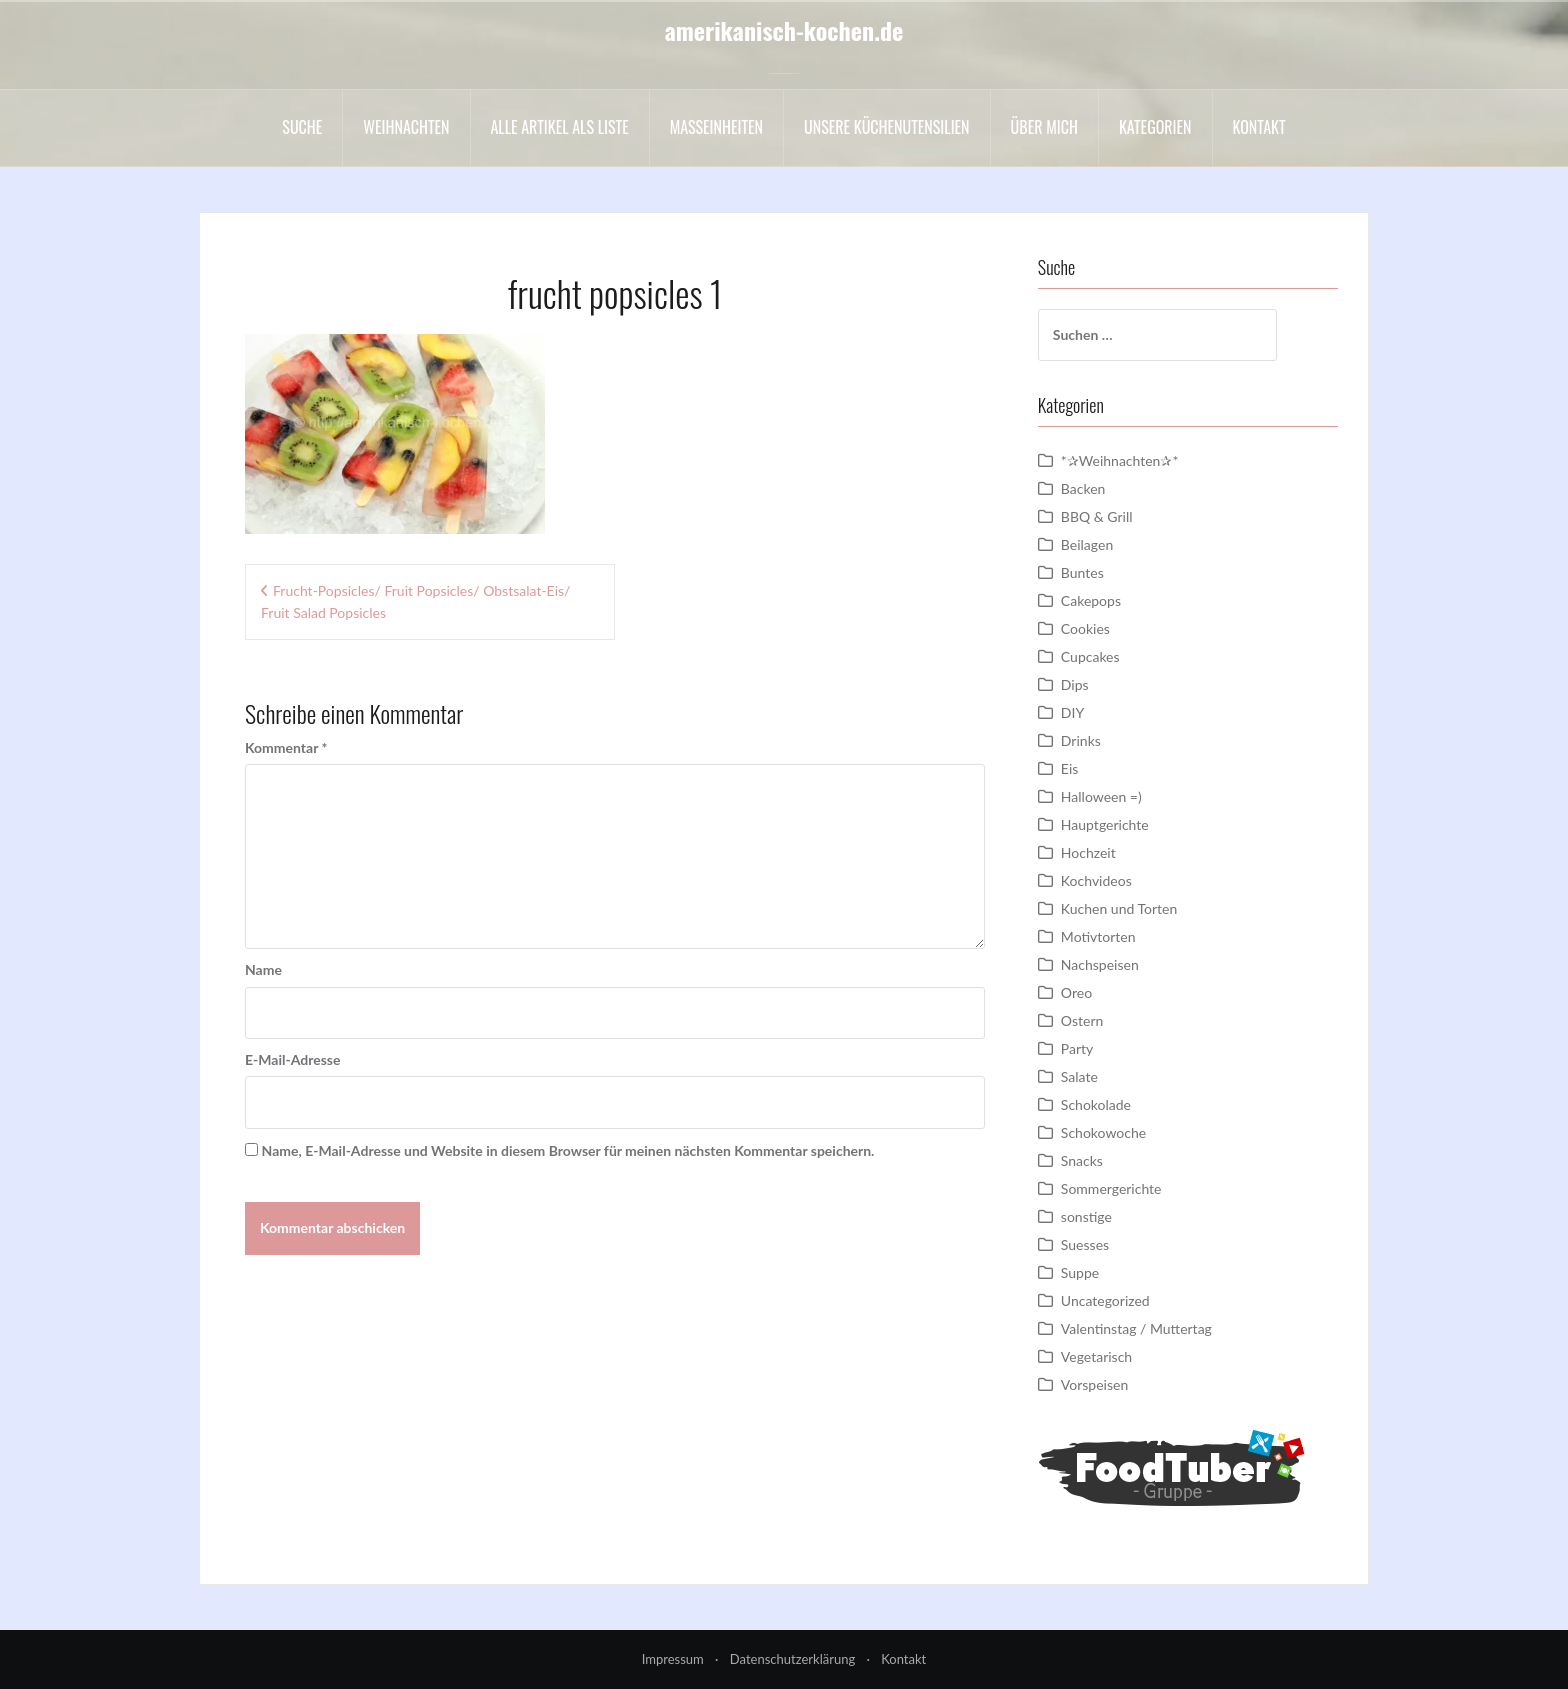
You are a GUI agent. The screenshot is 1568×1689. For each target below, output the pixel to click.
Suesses (1085, 1244)
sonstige (1086, 1216)
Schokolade (1096, 1104)
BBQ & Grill (1097, 516)
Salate (1079, 1076)
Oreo (1076, 992)
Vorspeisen (1094, 1384)
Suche (302, 127)
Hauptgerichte (1105, 824)
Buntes (1082, 572)
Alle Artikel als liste (560, 127)
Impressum (673, 1659)
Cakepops (1091, 600)
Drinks (1081, 740)
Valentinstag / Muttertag (1136, 1328)
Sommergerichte (1111, 1188)
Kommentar (286, 747)
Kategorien (1155, 127)
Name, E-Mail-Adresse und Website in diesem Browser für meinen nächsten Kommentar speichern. (568, 1150)
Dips (1075, 684)
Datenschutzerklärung (792, 1659)
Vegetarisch (1096, 1356)
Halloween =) (1101, 796)
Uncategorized (1105, 1300)
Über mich (1044, 127)
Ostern (1082, 1020)
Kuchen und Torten (1119, 908)
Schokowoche (1103, 1132)
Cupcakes (1090, 656)
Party (1077, 1048)
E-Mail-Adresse (292, 1059)
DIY (1072, 712)
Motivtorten (1098, 936)
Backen (1083, 488)
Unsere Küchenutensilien (887, 127)
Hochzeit (1088, 852)
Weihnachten (406, 127)
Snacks (1082, 1160)
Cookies (1085, 628)
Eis (1069, 768)
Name (263, 969)
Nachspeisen (1100, 964)
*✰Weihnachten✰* (1120, 460)
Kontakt (1259, 127)
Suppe (1080, 1272)
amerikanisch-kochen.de (784, 30)
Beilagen (1087, 544)
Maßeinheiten (716, 127)
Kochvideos (1096, 880)
